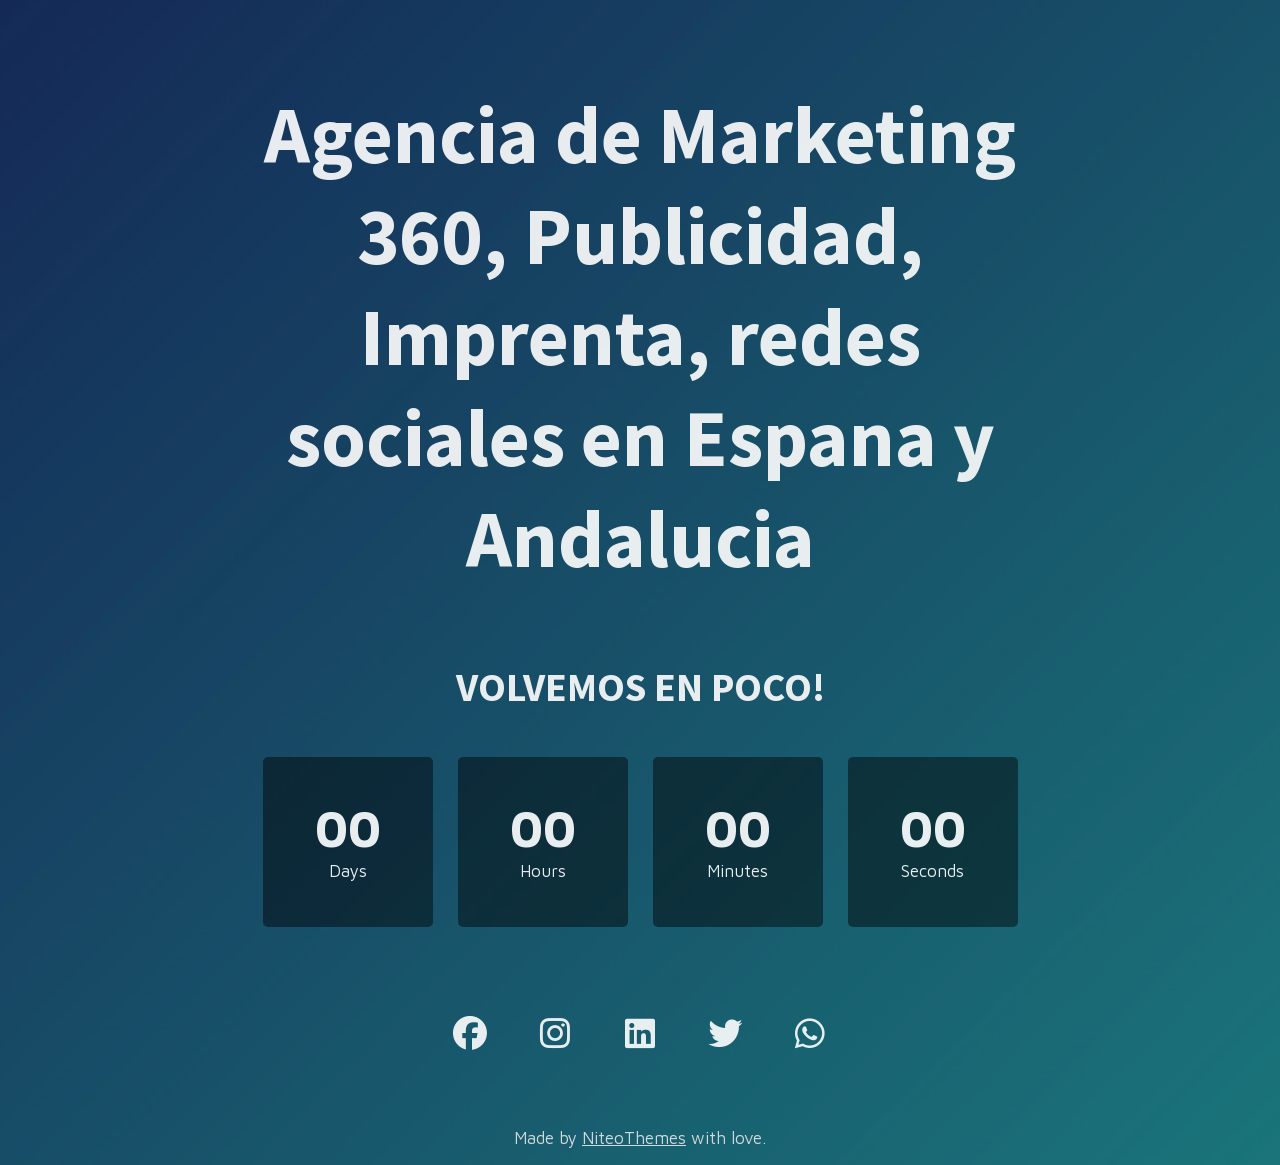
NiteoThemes (634, 1138)
